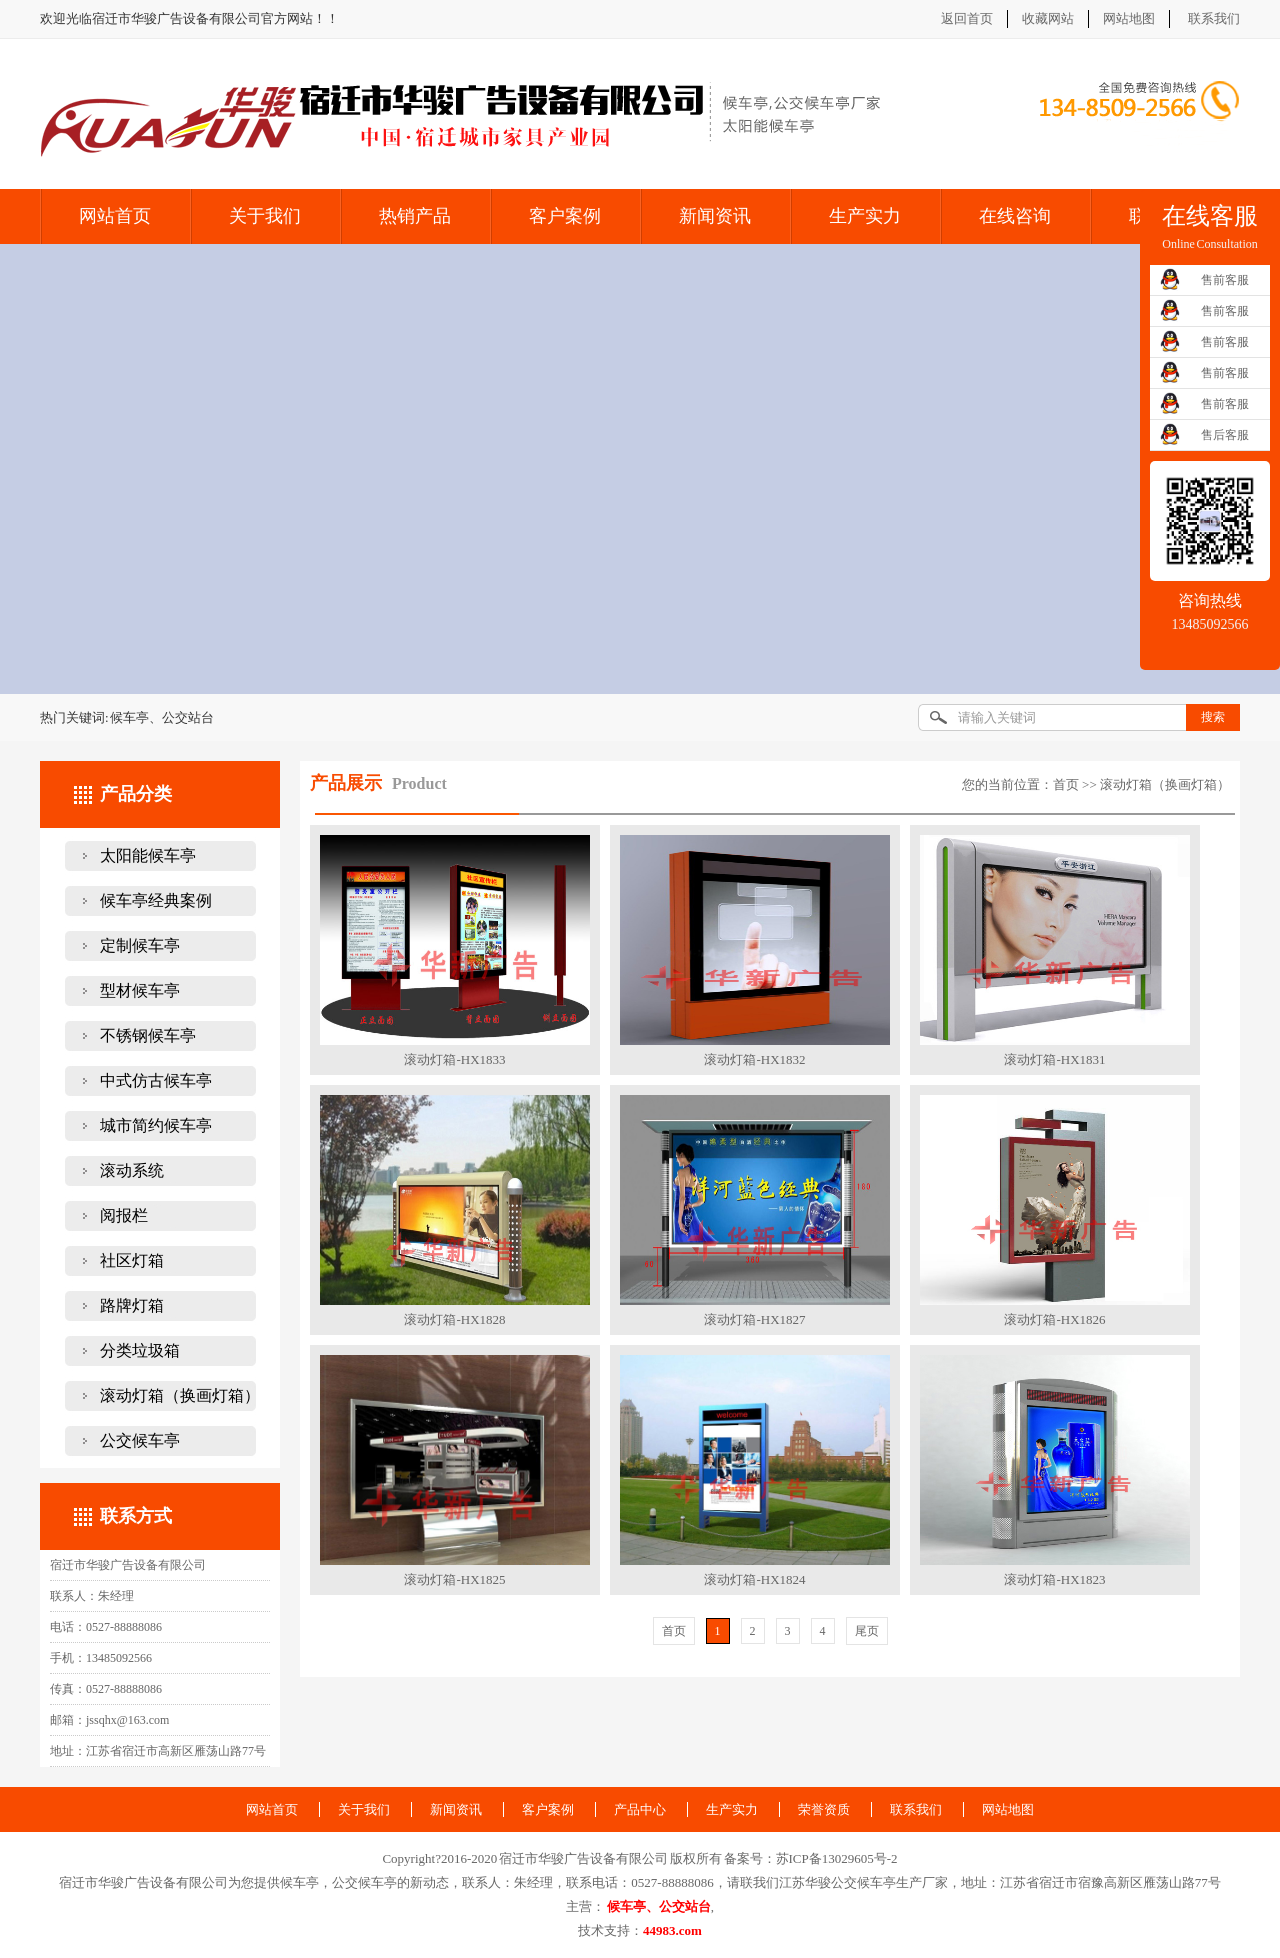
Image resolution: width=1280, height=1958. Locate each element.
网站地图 (1129, 18)
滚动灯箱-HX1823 (1054, 1579)
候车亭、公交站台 (659, 1906)
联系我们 (1214, 18)
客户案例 (565, 216)
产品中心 (640, 1809)
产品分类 (136, 794)
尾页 (867, 1631)
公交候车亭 (140, 1440)
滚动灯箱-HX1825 (454, 1579)
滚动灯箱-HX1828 (454, 1319)
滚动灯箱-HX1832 (754, 1059)
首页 (1066, 784)
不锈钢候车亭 (148, 1035)
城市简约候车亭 (156, 1125)
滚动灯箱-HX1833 (454, 1059)
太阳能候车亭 (148, 855)
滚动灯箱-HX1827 (754, 1319)
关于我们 (265, 216)
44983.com (672, 1930)
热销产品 (415, 216)
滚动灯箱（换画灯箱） (180, 1395)
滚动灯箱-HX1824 (754, 1579)
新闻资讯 (715, 216)
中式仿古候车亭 (156, 1080)
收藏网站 (1048, 18)
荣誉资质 (824, 1809)
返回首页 (967, 18)
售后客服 (1225, 435)
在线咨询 (1015, 216)
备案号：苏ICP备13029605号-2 (811, 1858)
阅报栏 (124, 1215)
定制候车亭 (140, 945)
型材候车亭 (140, 990)
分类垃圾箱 (140, 1350)
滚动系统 (132, 1170)
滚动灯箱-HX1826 (1054, 1319)
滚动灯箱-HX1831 (1054, 1059)
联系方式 (136, 1516)
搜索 (1213, 717)
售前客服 (1225, 280)
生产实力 (865, 216)
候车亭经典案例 (156, 900)
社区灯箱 (132, 1260)
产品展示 (346, 783)
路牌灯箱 (132, 1305)
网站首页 (115, 216)
